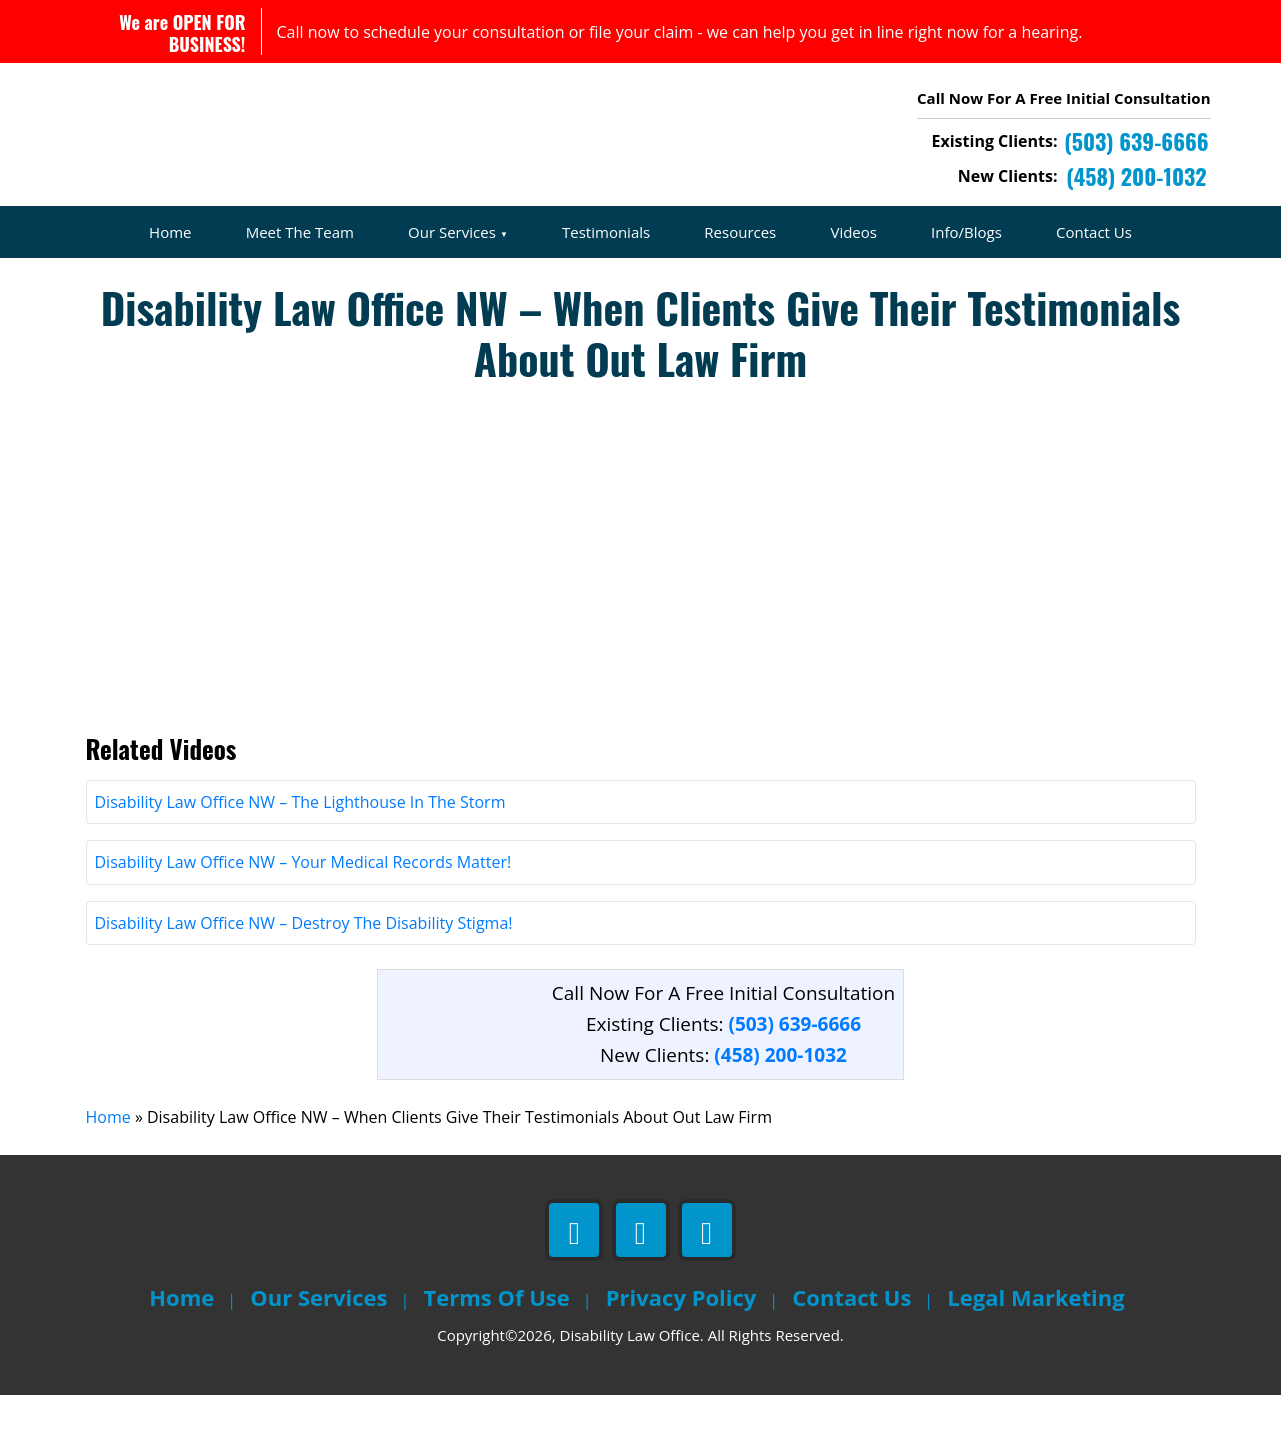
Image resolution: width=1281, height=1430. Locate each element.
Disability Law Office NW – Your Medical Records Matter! (303, 897)
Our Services (452, 232)
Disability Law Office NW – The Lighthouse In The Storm (300, 837)
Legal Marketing (1035, 1332)
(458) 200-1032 (780, 1090)
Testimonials (606, 232)
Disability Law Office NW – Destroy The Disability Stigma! (304, 958)
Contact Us (1094, 232)
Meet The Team (300, 232)
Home (170, 232)
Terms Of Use (497, 1332)
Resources (740, 232)
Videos (853, 232)
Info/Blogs (966, 232)
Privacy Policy (681, 1332)
